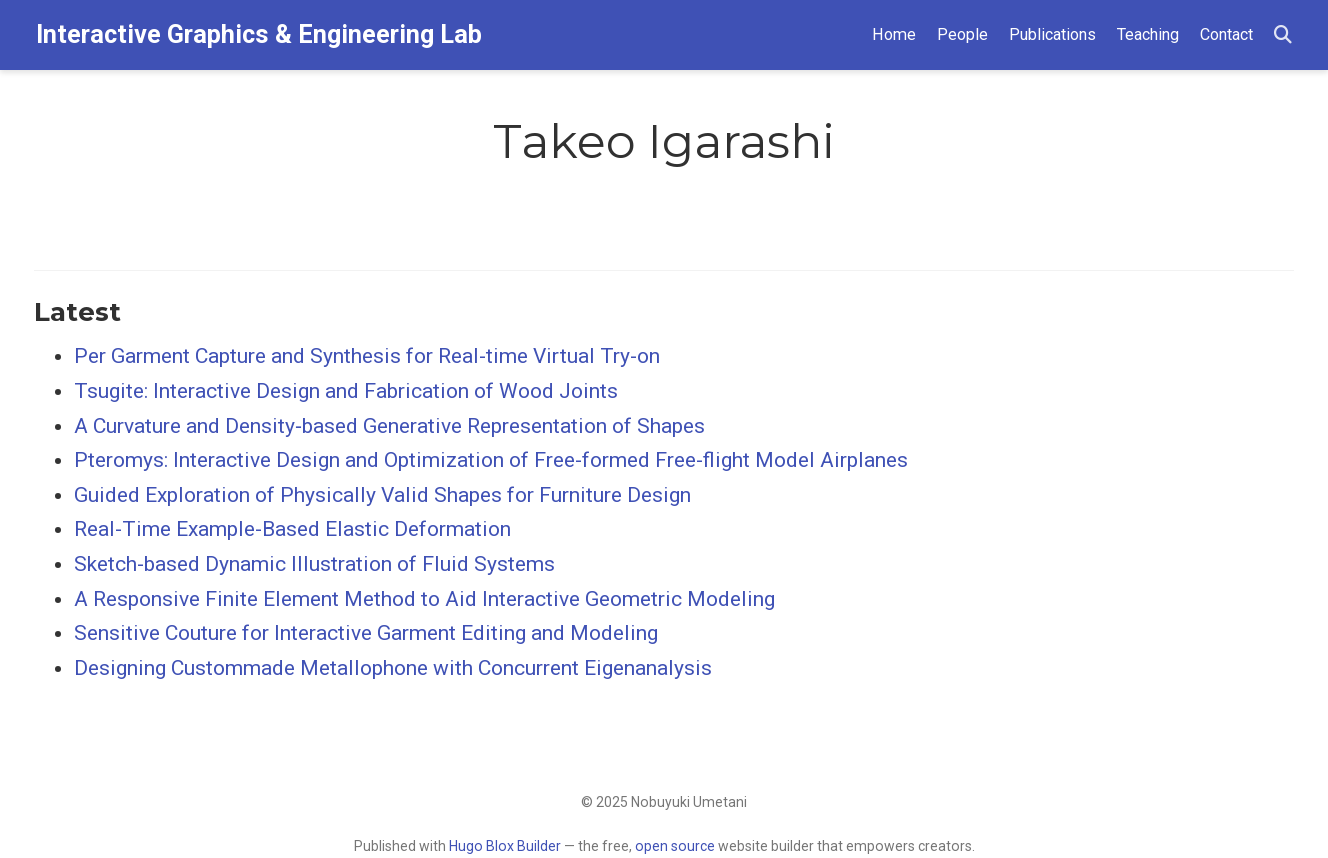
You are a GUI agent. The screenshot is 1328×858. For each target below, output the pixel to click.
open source (675, 846)
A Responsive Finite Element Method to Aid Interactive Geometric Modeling (424, 599)
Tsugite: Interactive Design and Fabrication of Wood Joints (346, 391)
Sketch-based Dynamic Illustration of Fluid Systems (314, 564)
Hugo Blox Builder (505, 846)
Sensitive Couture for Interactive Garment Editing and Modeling (366, 633)
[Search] (1283, 35)
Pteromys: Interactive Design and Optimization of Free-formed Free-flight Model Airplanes (491, 460)
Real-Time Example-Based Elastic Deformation (292, 529)
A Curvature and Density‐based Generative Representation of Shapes (389, 426)
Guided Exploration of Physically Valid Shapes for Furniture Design (382, 495)
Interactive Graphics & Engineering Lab (259, 34)
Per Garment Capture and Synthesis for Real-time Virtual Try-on (367, 356)
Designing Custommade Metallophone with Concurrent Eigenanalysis (393, 668)
